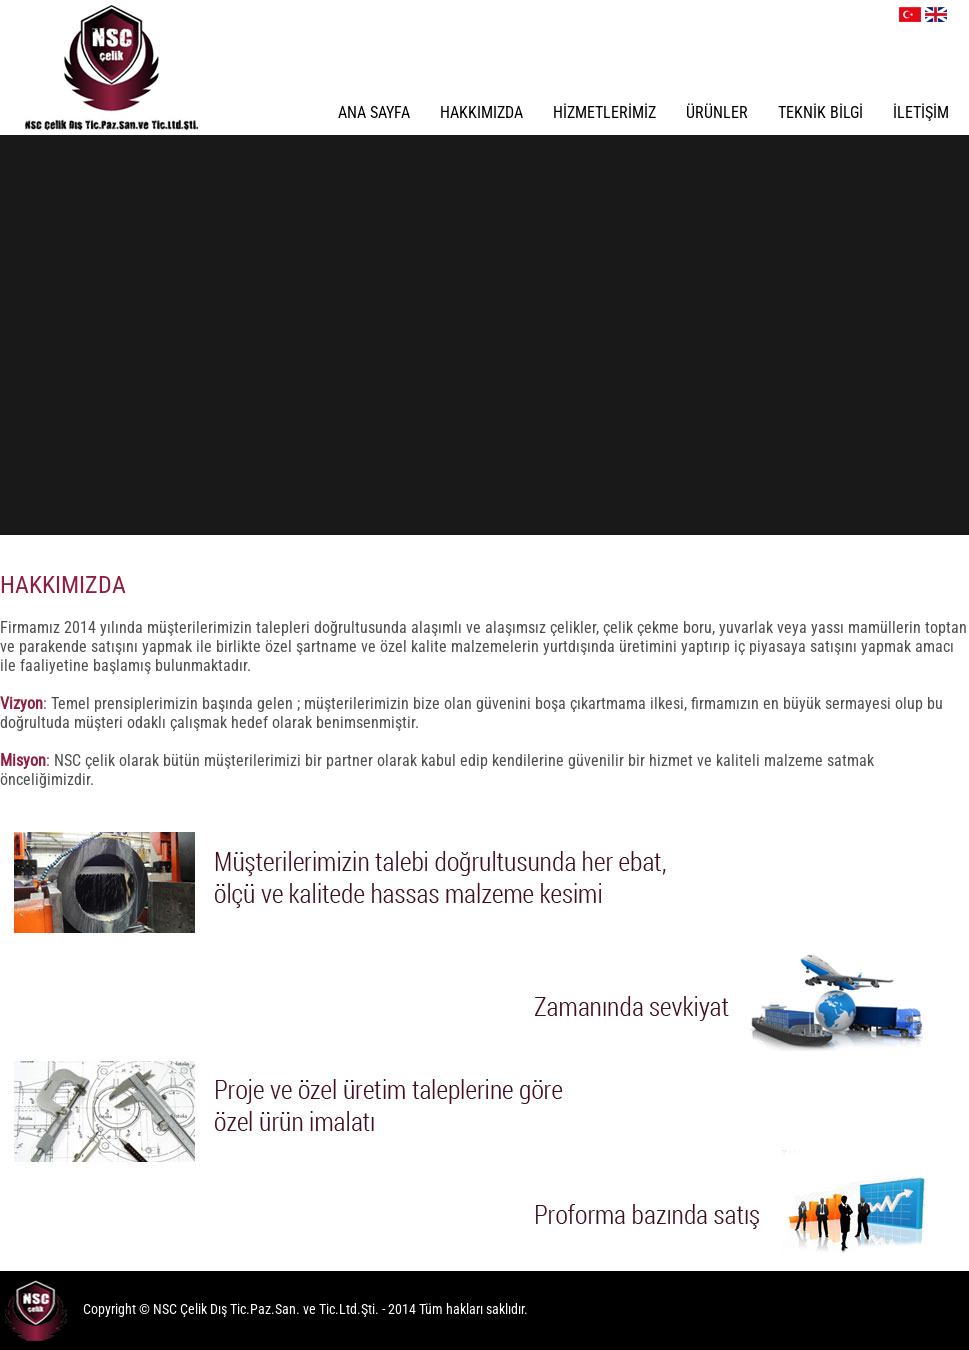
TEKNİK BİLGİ (820, 112)
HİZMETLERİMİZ (604, 112)
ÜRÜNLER (717, 112)
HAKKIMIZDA (481, 112)
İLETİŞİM (921, 112)
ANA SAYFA (374, 112)
